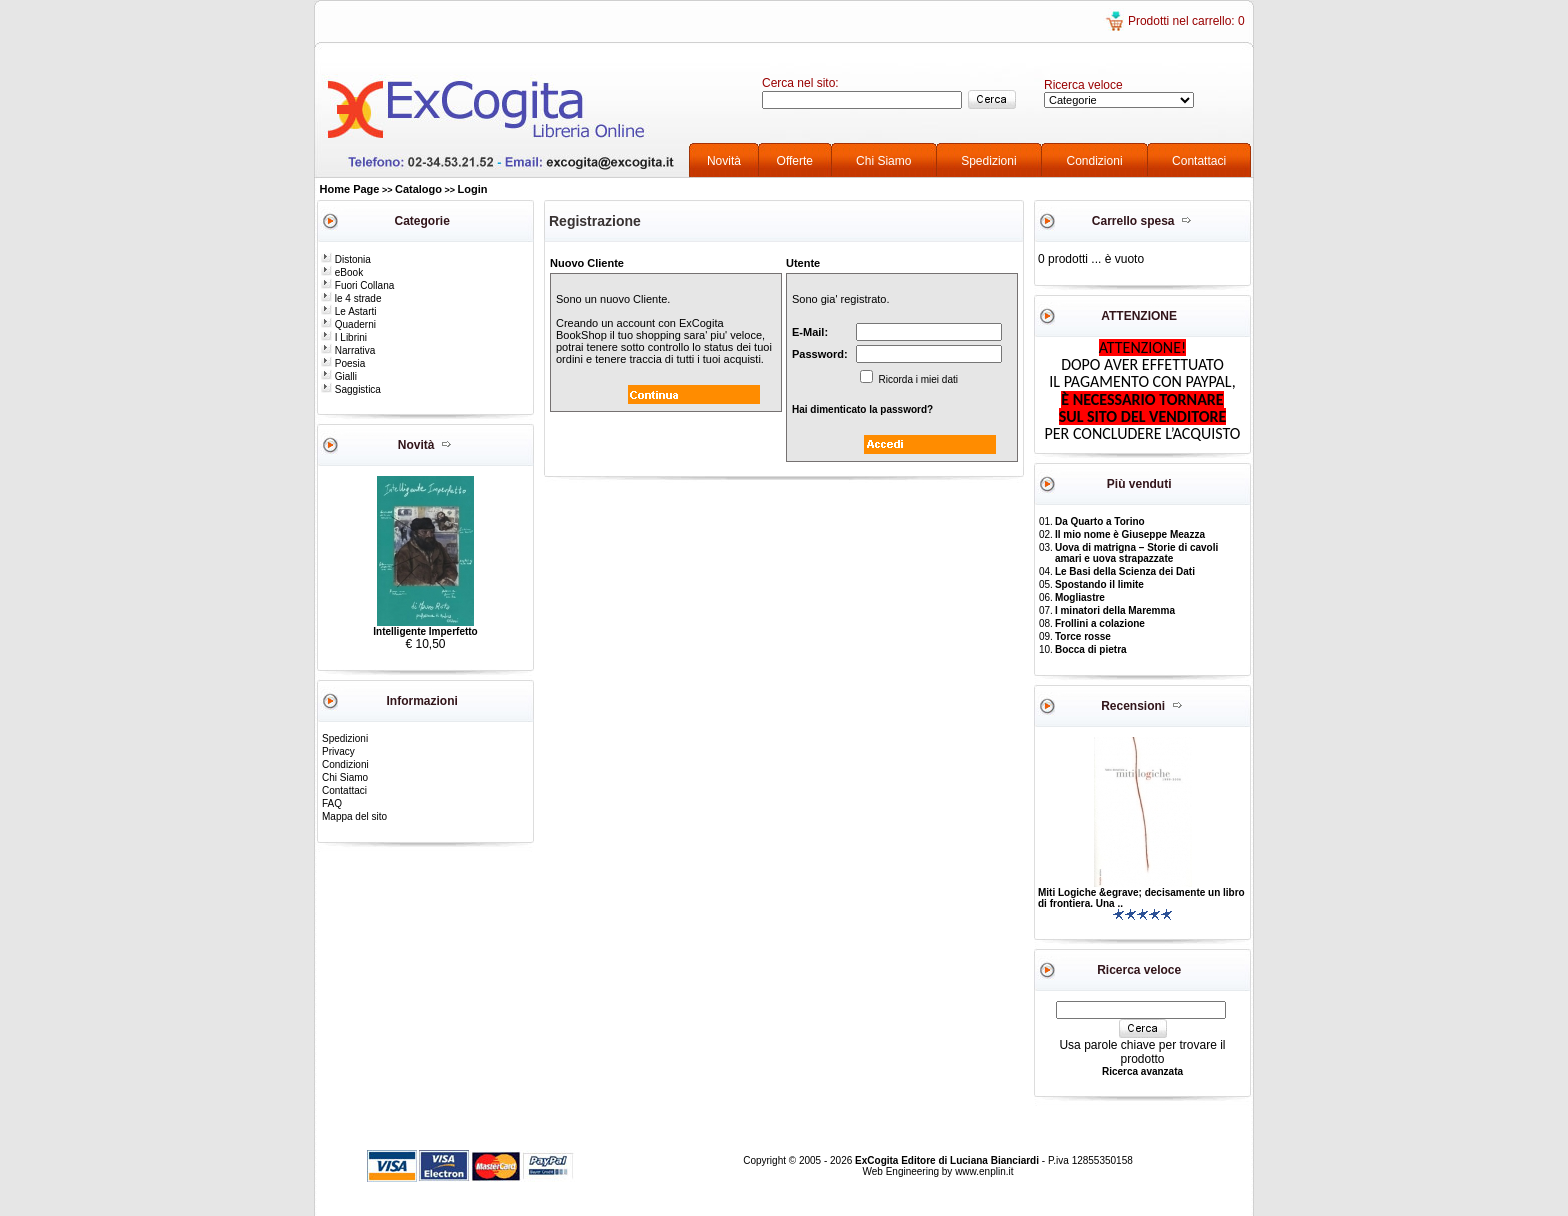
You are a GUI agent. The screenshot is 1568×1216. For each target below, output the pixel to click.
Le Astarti (348, 311)
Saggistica (351, 389)
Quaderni (348, 324)
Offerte (795, 161)
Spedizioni (988, 161)
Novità (724, 161)
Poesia (343, 363)
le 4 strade (351, 298)
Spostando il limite (1099, 584)
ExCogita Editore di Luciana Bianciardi (948, 1160)
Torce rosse (1083, 636)
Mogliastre (1080, 597)
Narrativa (348, 350)
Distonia (346, 259)
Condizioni (1095, 161)
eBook (342, 272)
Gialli (339, 376)
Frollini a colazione (1100, 623)
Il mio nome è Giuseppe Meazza (1130, 534)
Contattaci (1199, 161)
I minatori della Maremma (1115, 610)
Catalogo (418, 189)
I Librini (344, 337)
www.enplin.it (984, 1171)
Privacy (338, 751)
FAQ (332, 803)
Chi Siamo (883, 161)
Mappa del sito (354, 816)
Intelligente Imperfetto (425, 631)
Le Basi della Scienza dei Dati (1125, 571)
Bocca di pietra (1091, 649)
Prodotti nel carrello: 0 (1186, 21)
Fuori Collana (357, 285)
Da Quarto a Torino (1100, 521)
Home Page (350, 189)
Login (473, 189)
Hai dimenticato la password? (862, 409)
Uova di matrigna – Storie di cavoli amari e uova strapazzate (1136, 553)
